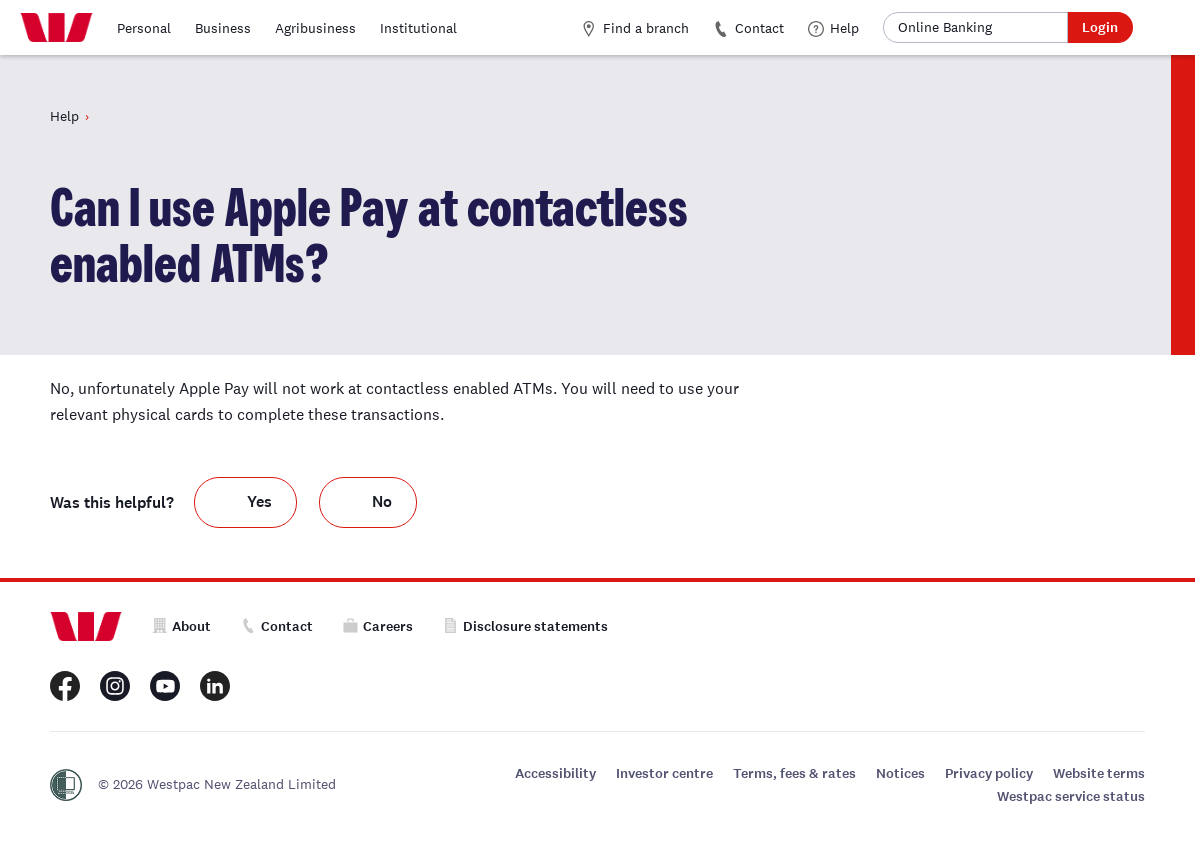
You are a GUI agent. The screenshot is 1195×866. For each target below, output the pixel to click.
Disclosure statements (525, 626)
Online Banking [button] (945, 27)
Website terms (1099, 773)
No (382, 501)
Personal (144, 28)
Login (1100, 27)
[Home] (56, 28)
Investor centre (664, 773)
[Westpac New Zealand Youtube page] (165, 686)
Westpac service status (1071, 796)
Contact (748, 28)
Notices (900, 773)
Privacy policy (989, 773)
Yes (259, 501)
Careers (378, 626)
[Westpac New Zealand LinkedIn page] (215, 686)
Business (223, 28)
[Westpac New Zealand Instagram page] (115, 686)
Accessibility (555, 773)
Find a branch (635, 28)
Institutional (418, 28)
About (181, 626)
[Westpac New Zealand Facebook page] (65, 686)
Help (833, 28)
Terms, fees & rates (794, 773)
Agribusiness (315, 28)
